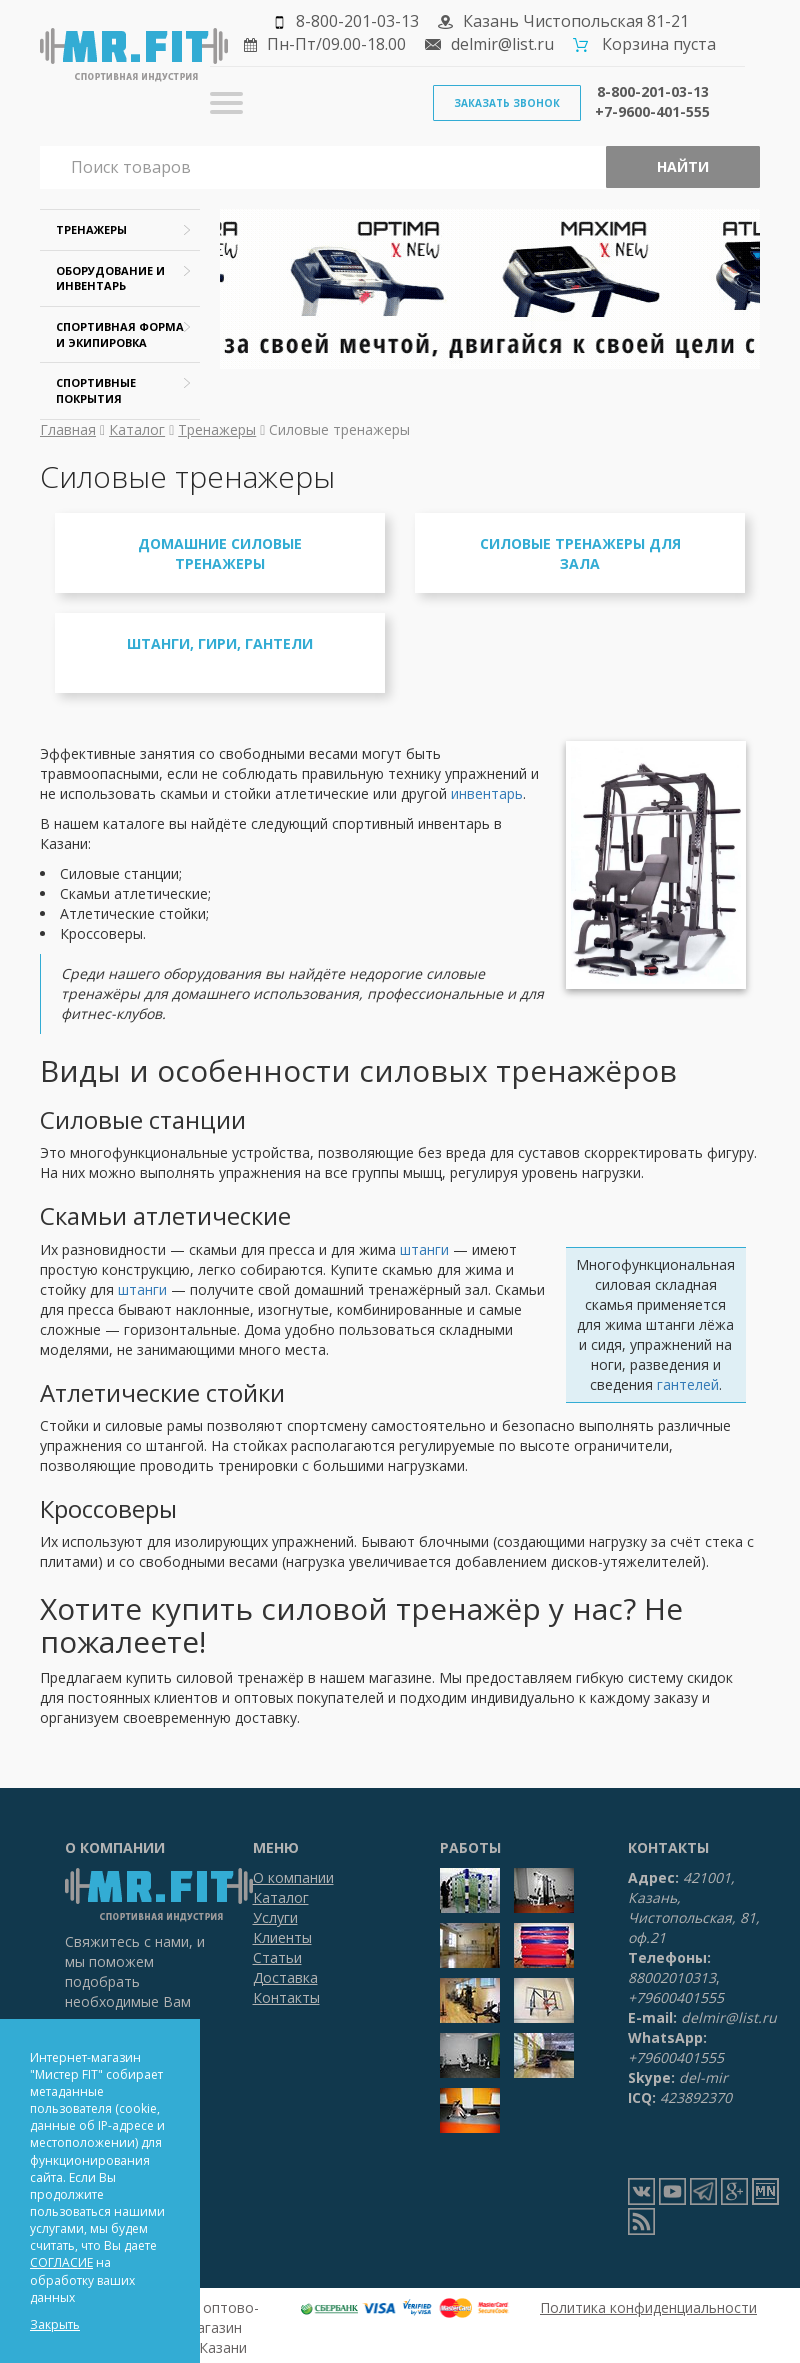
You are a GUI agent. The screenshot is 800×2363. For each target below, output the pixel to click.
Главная (68, 429)
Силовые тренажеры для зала (580, 553)
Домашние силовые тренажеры (220, 553)
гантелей (688, 1384)
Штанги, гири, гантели (220, 643)
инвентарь (487, 793)
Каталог (137, 429)
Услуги (275, 1917)
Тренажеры (217, 429)
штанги (424, 1249)
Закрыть (55, 2324)
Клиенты (282, 1937)
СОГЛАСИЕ (61, 2262)
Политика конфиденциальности (648, 2307)
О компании (293, 1877)
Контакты (286, 1997)
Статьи (277, 1957)
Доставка (285, 1977)
